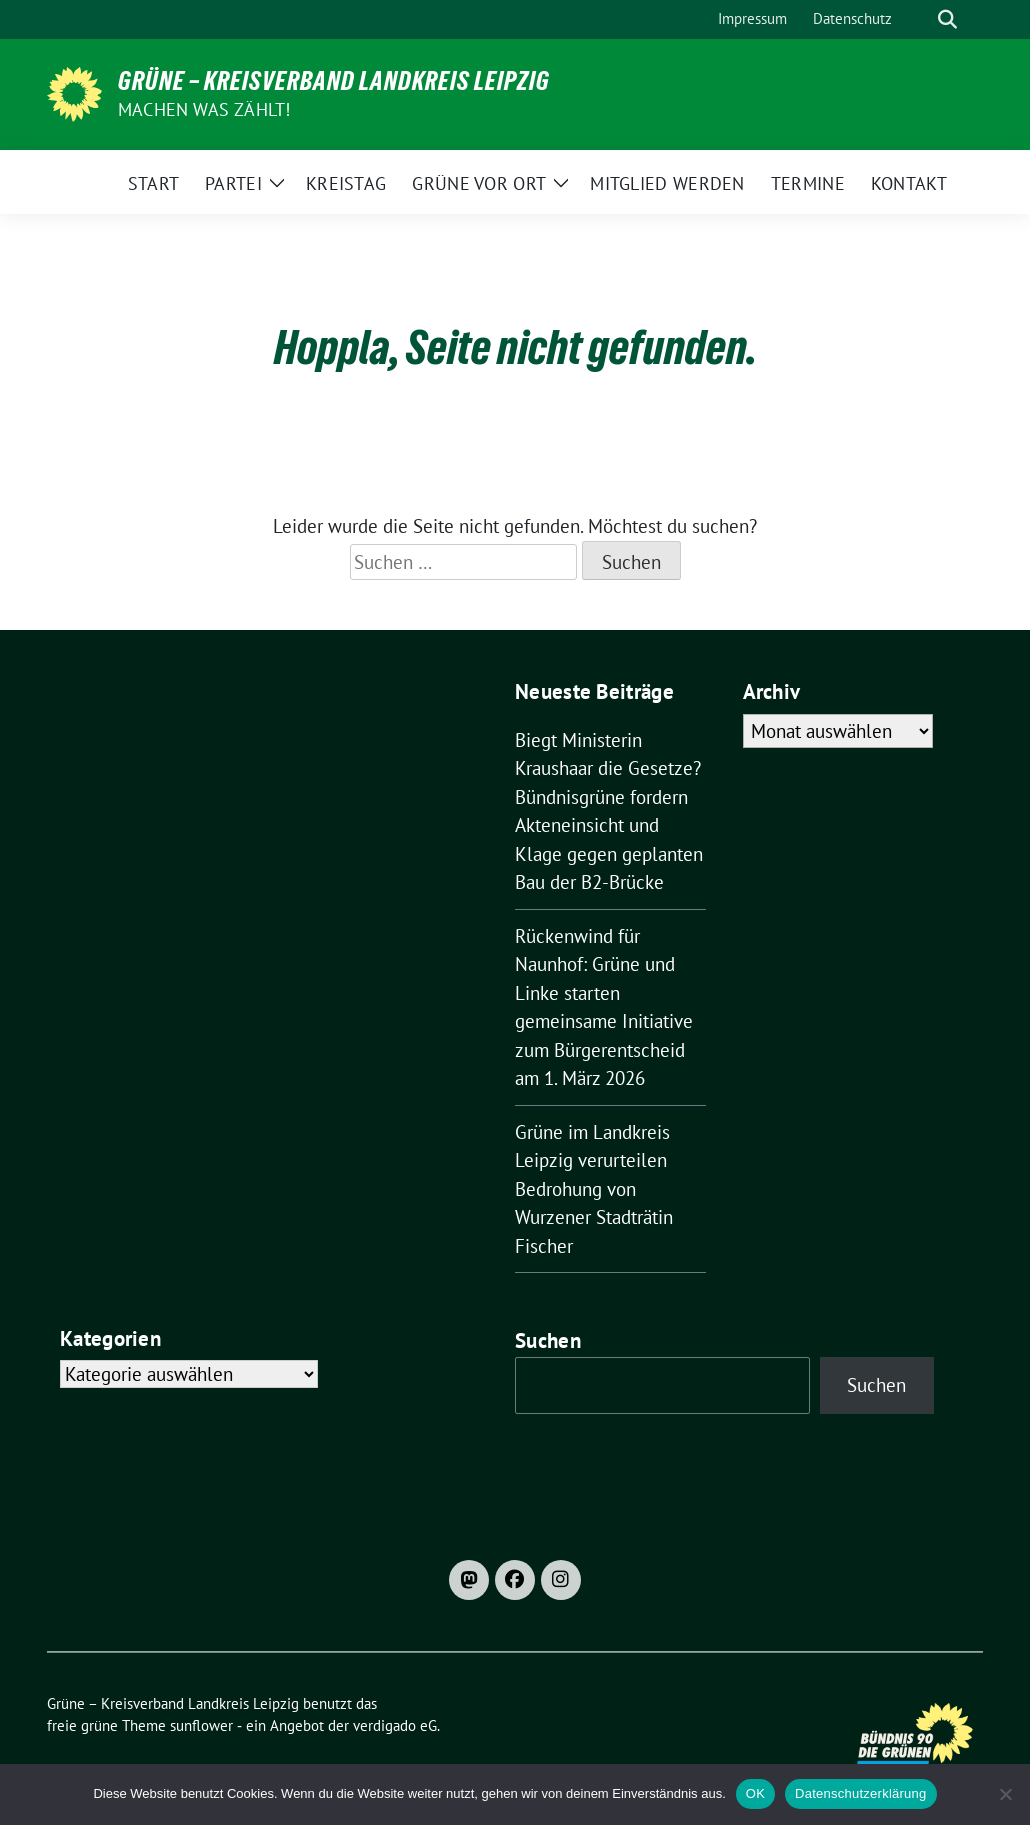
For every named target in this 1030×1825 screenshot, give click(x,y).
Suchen (548, 1340)
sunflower (201, 1725)
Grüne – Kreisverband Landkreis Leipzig (334, 81)
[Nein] (1005, 1794)
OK (755, 1793)
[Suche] (919, 19)
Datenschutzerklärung (860, 1793)
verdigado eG (395, 1725)
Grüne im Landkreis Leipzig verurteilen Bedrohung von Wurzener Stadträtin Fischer (594, 1189)
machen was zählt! (204, 109)
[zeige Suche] (947, 19)
